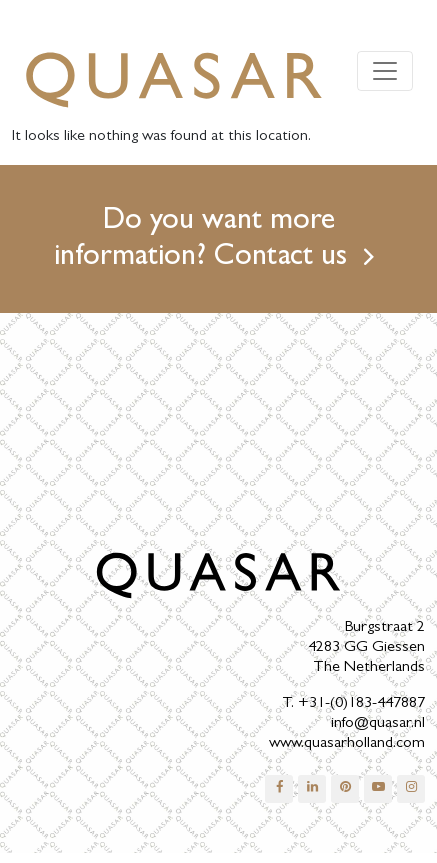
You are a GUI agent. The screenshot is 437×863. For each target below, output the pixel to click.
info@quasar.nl (378, 724)
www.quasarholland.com (347, 744)
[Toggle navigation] (385, 71)
